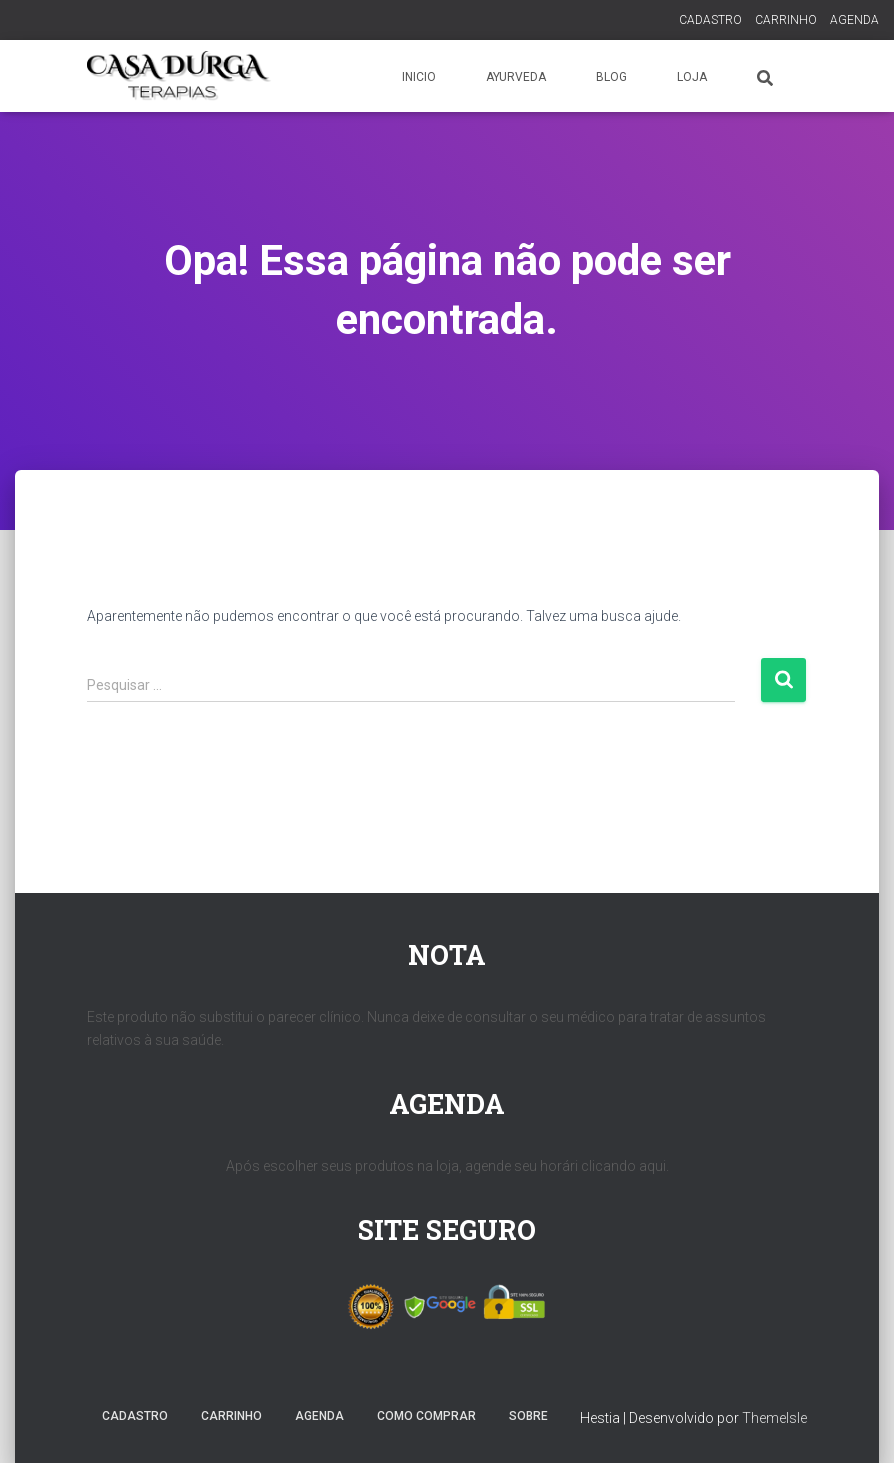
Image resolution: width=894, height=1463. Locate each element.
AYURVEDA (516, 77)
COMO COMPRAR (426, 1416)
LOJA (692, 77)
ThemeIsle (774, 1418)
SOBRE (528, 1416)
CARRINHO (786, 20)
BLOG (611, 77)
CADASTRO (710, 20)
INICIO (419, 77)
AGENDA (854, 20)
